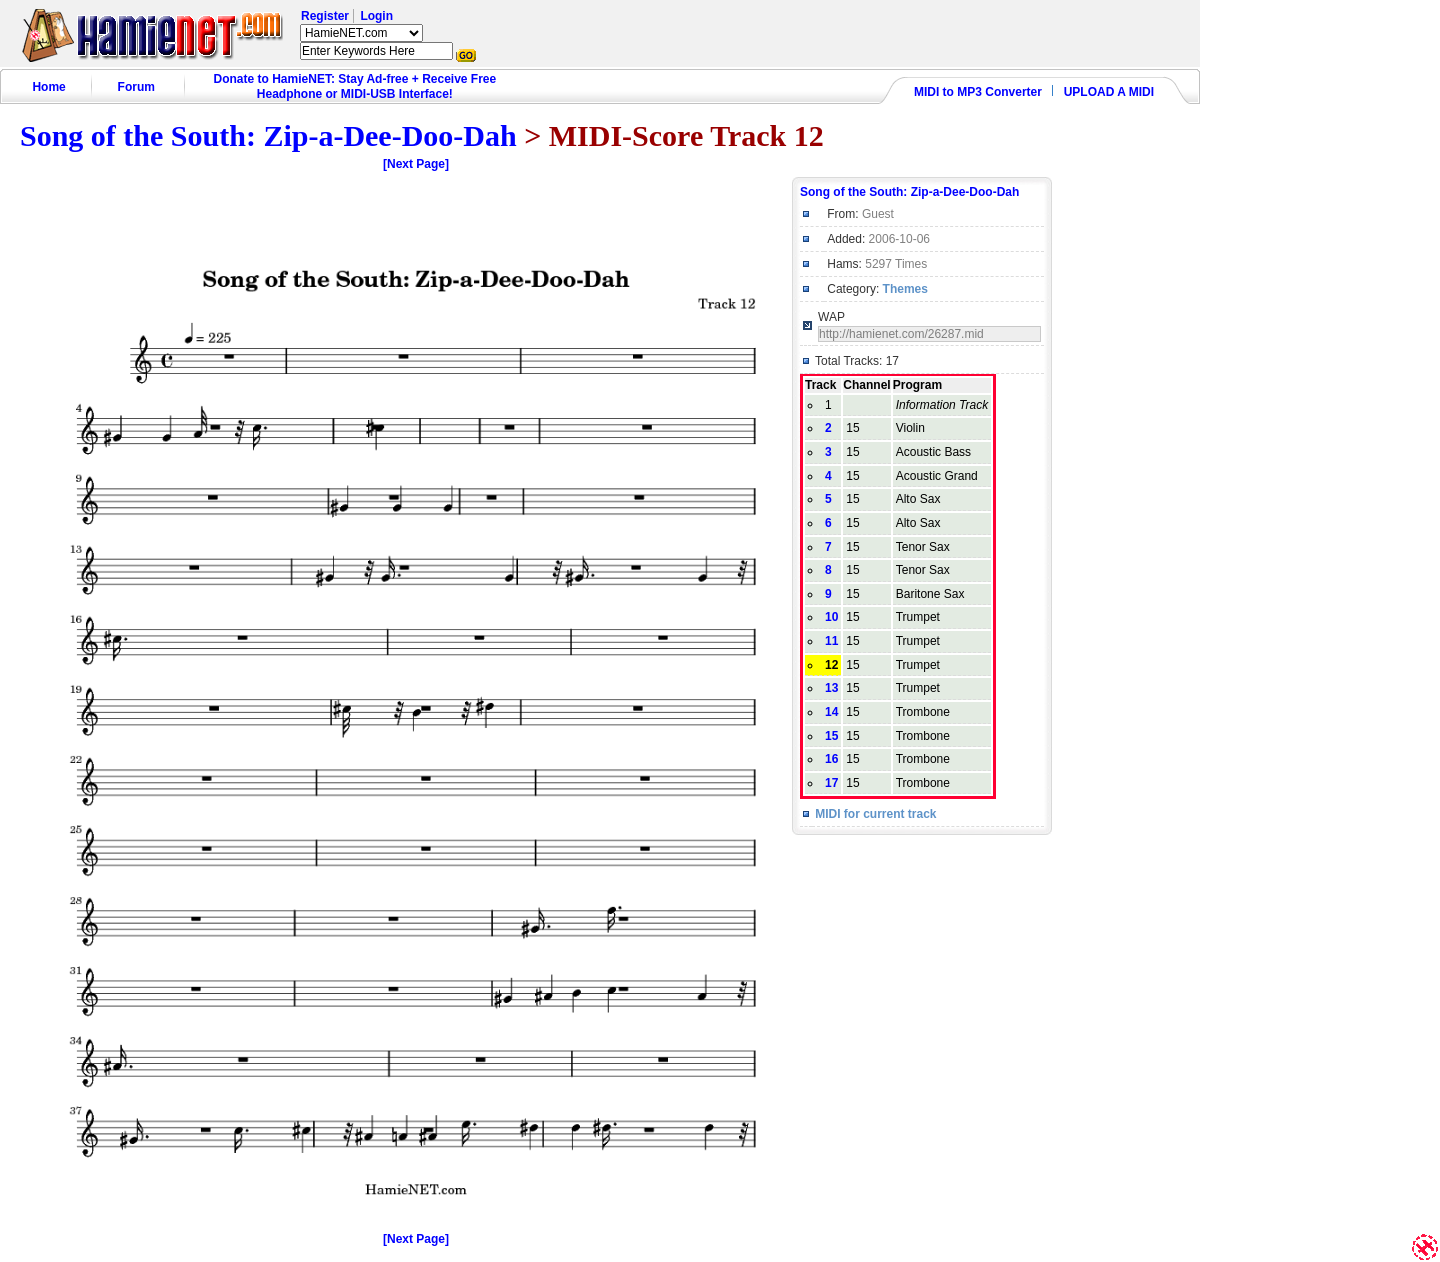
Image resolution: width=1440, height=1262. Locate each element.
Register (325, 16)
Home (48, 87)
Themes (905, 289)
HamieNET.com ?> (361, 33)
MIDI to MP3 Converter (978, 92)
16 (831, 759)
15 (831, 736)
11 (831, 641)
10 (831, 617)
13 (831, 688)
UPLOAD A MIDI (1109, 92)
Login (376, 16)
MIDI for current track (875, 814)
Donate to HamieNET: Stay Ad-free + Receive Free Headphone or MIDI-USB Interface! (355, 86)
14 (831, 712)
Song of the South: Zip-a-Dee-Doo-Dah (268, 135)
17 (831, 783)
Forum (136, 87)
